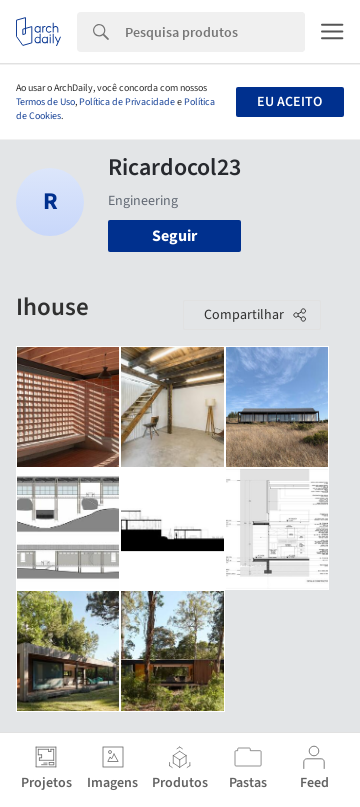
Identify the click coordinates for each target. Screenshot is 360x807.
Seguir (174, 236)
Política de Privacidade (127, 102)
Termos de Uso (45, 102)
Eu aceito (289, 102)
